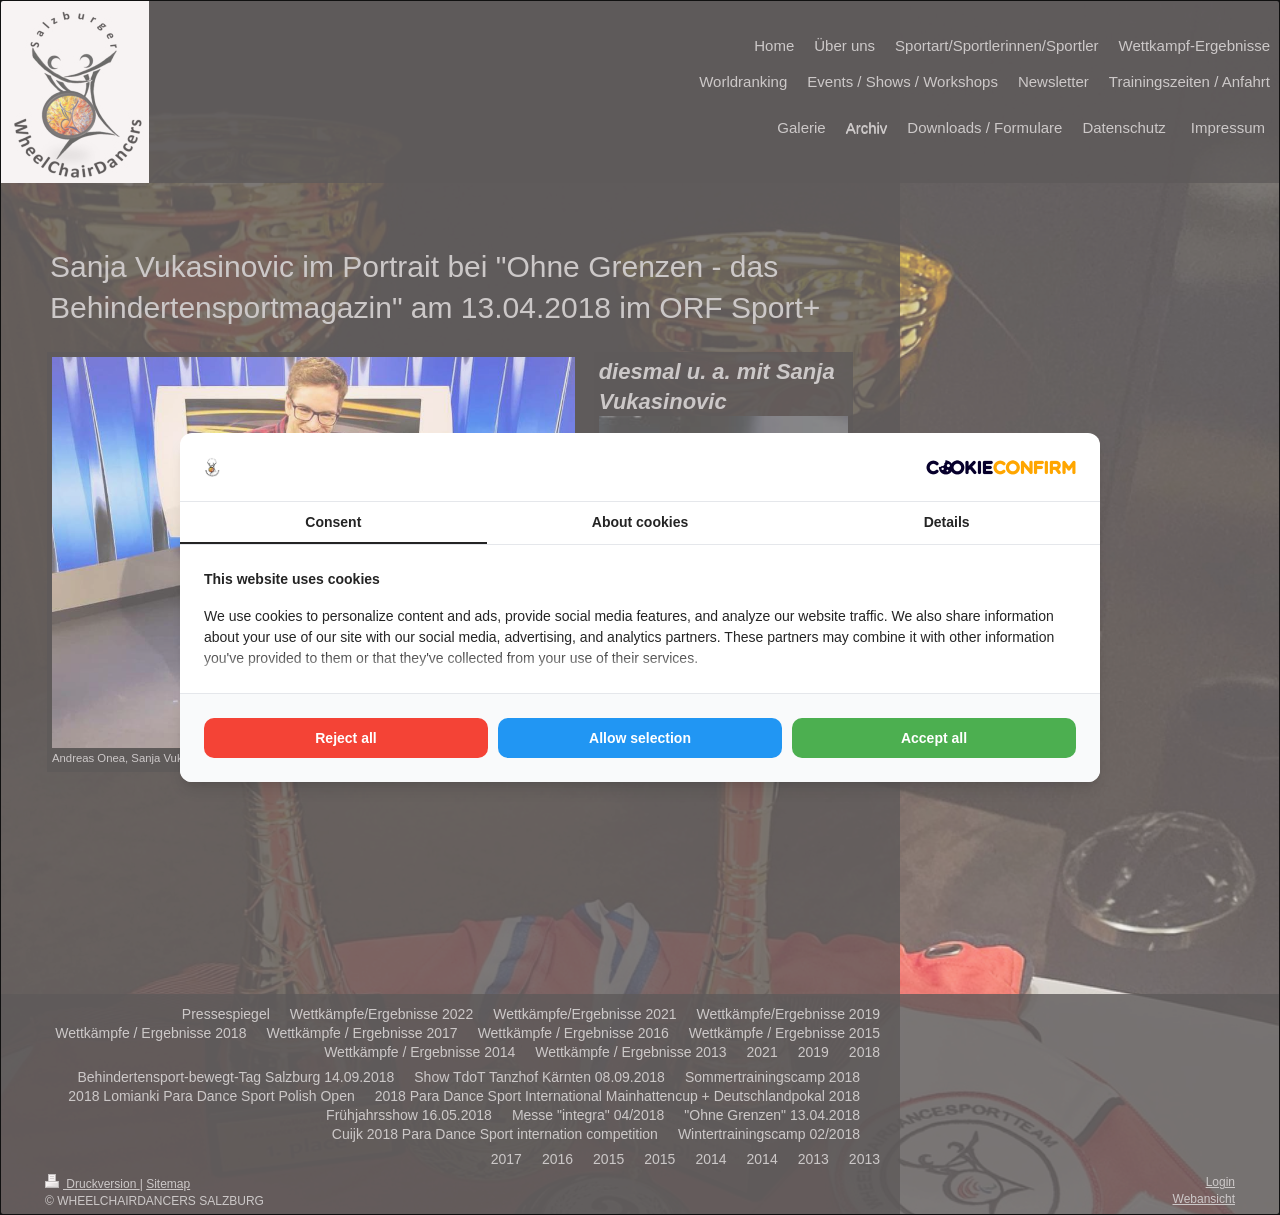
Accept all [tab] (934, 738)
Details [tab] (947, 522)
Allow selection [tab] (640, 738)
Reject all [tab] (345, 738)
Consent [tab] (333, 522)
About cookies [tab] (640, 522)
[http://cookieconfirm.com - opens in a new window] (1001, 467)
